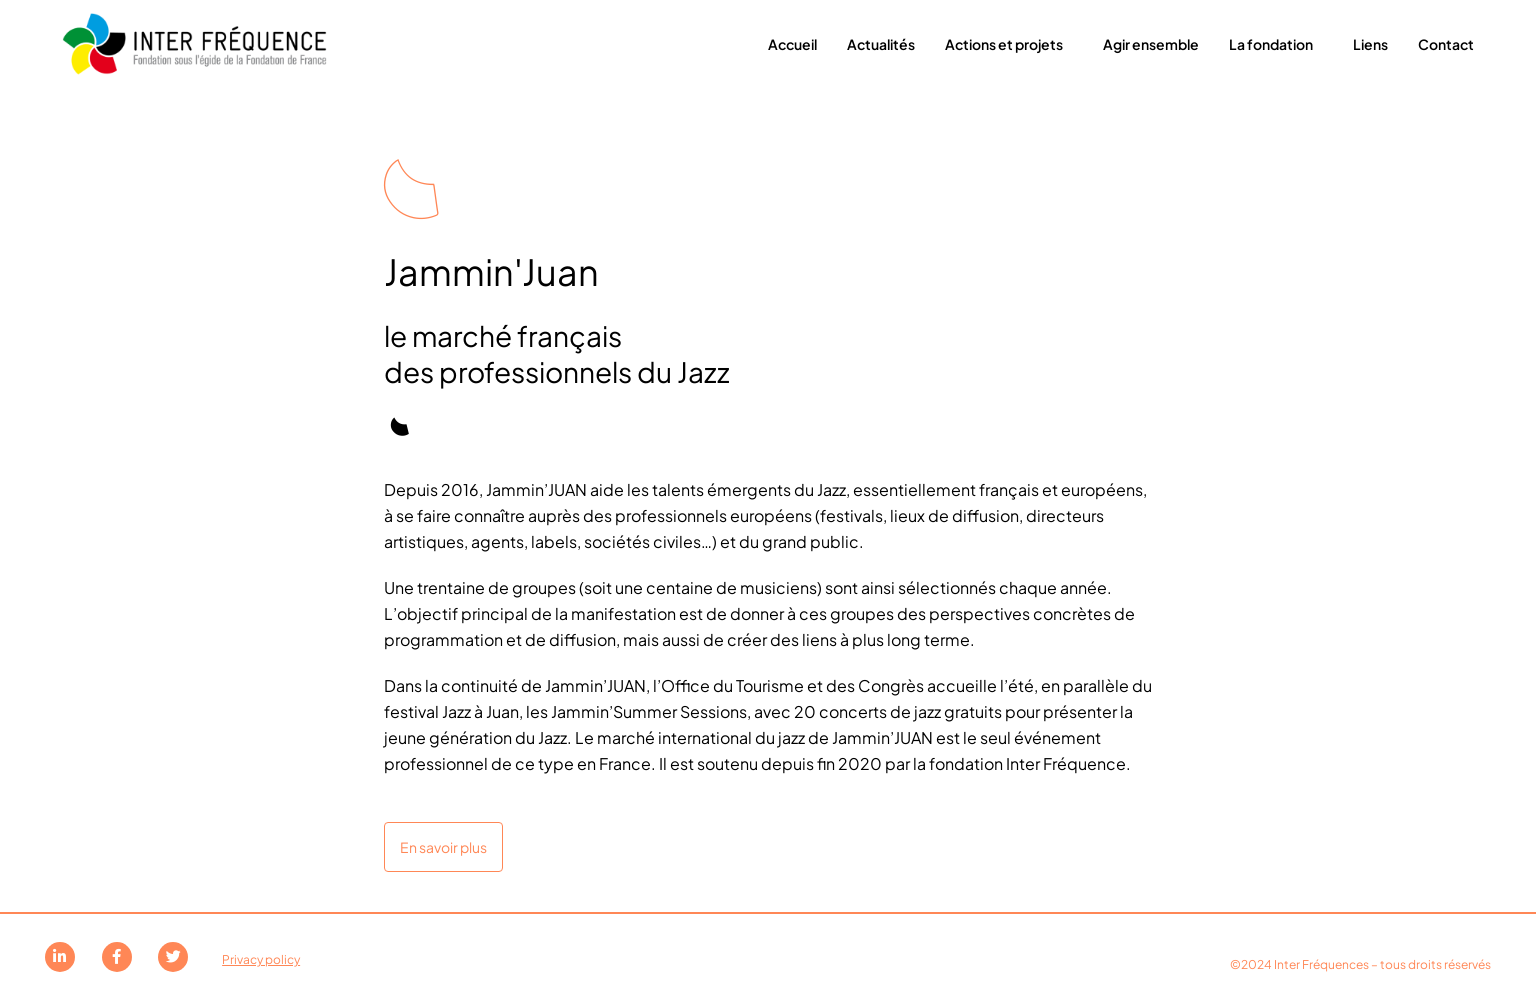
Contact (1446, 44)
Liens (1370, 44)
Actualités (881, 44)
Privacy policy (261, 959)
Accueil (792, 44)
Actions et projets (1009, 44)
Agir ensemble (1151, 44)
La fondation (1276, 44)
